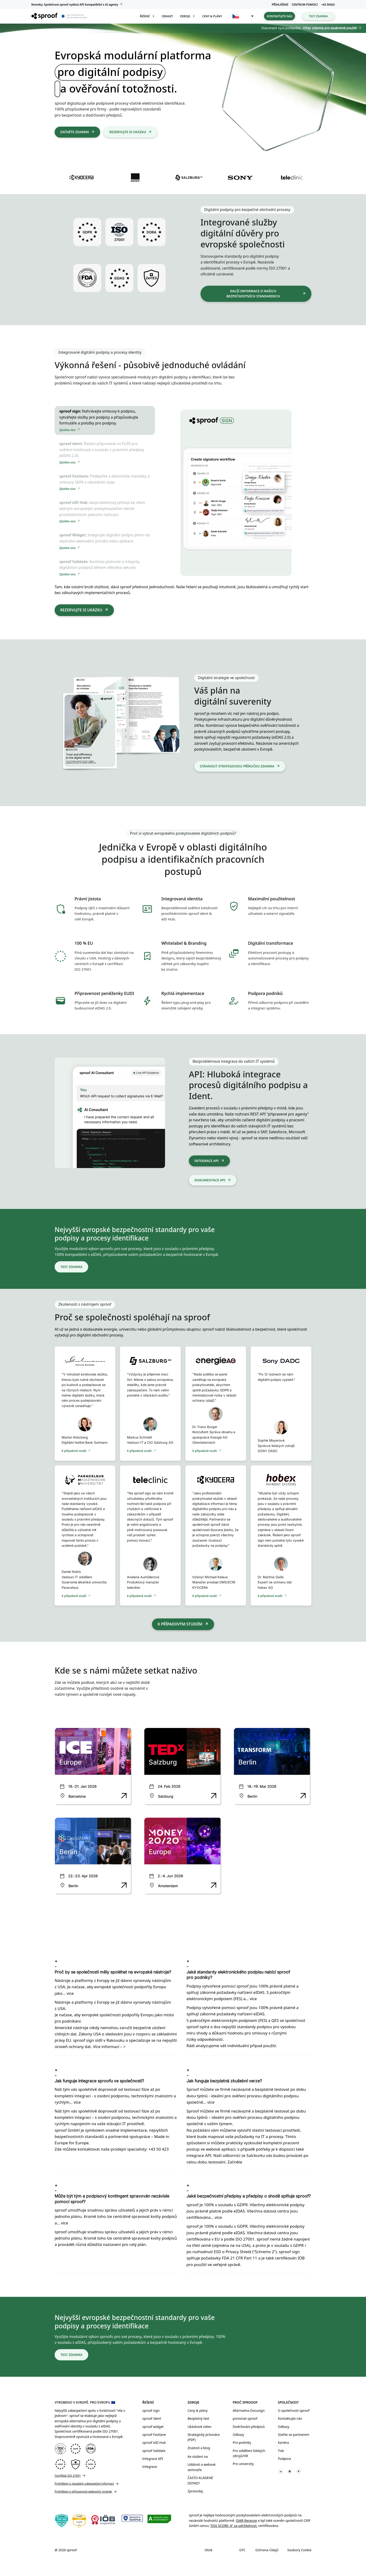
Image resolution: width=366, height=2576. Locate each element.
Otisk (208, 2550)
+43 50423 (328, 5)
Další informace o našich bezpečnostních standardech (253, 293)
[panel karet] (236, 492)
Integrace (149, 2466)
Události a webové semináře (201, 2467)
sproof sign (151, 2410)
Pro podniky (242, 2442)
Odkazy (167, 16)
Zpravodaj (195, 2491)
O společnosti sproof (293, 2410)
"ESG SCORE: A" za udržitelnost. (233, 2525)
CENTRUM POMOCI (305, 5)
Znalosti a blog (198, 2448)
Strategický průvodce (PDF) (203, 2437)
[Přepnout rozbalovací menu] (153, 16)
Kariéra (283, 2442)
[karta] (105, 420)
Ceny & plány (212, 16)
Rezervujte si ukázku (127, 132)
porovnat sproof (245, 2418)
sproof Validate (153, 2450)
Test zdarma (318, 16)
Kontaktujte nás (279, 16)
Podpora (284, 2458)
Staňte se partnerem (293, 2434)
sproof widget (153, 2426)
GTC (242, 2550)
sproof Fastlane (154, 2434)
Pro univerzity (243, 2464)
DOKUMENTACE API (209, 1180)
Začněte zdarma (74, 132)
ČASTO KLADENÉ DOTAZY (200, 2480)
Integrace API (206, 1160)
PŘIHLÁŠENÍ (280, 5)
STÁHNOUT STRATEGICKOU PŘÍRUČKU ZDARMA (237, 766)
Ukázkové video (199, 2426)
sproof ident (151, 2418)
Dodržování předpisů (249, 2426)
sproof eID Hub (154, 2442)
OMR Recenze (246, 2520)
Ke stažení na (197, 2456)
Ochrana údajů (266, 2550)
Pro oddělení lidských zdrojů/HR (249, 2453)
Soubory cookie (299, 2550)
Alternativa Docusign (249, 2410)
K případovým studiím (180, 1624)
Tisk (281, 2450)
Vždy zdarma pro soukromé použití (330, 28)
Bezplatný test (198, 2418)
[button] (243, 16)
